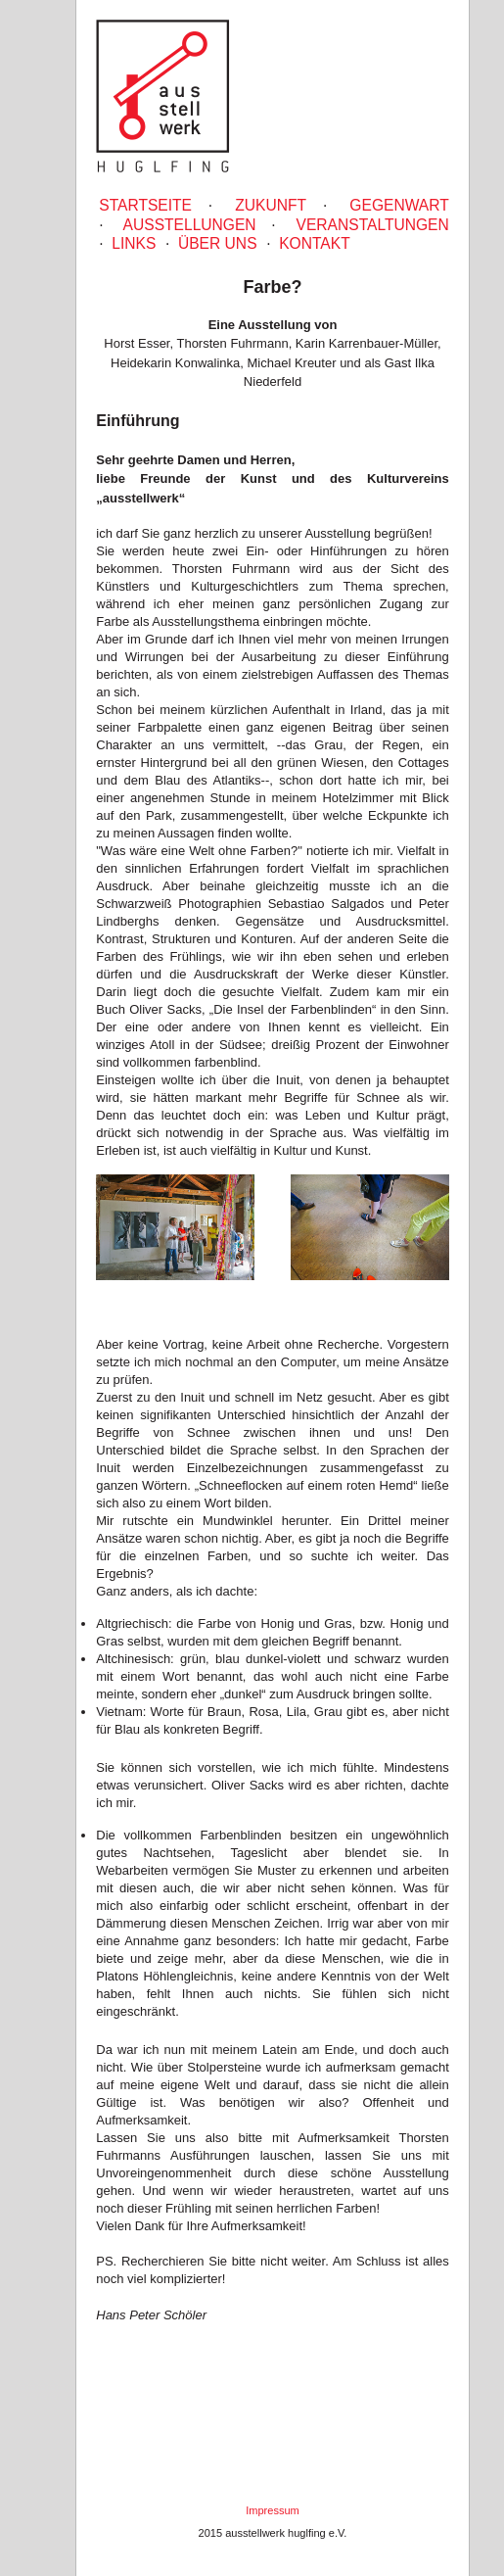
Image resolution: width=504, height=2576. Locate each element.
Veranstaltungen (373, 224)
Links (134, 243)
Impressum (272, 2510)
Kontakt (314, 243)
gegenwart (398, 205)
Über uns (217, 243)
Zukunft (270, 205)
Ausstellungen (189, 224)
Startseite (145, 205)
